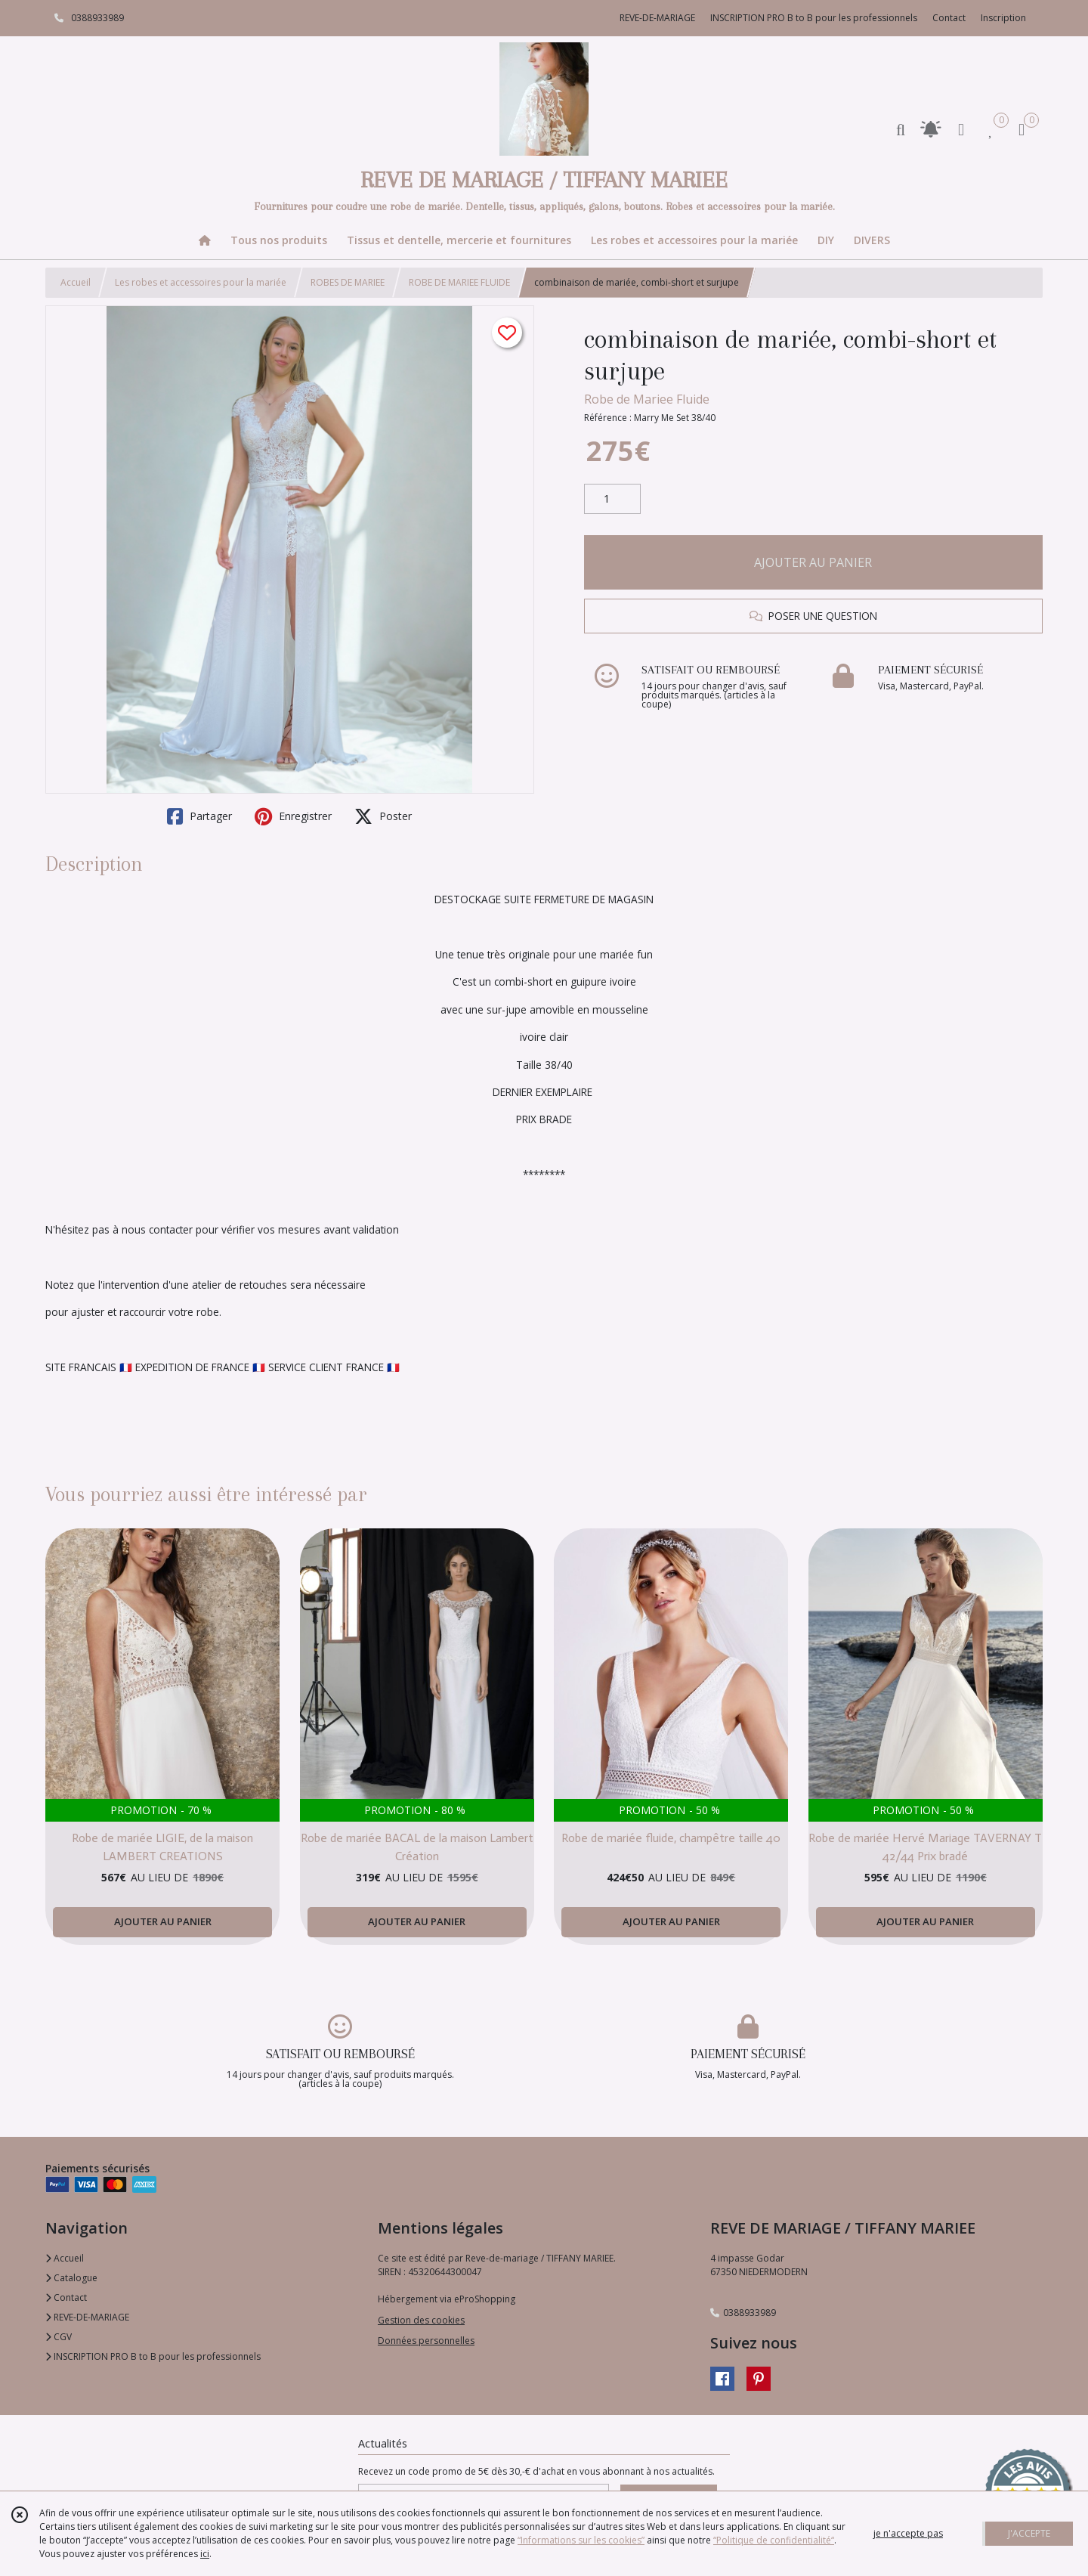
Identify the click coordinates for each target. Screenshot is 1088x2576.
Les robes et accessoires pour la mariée (200, 282)
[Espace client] (961, 128)
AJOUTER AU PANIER (813, 562)
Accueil (75, 282)
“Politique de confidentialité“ (773, 2540)
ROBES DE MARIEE (348, 282)
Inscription (1003, 17)
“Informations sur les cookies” (581, 2540)
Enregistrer (293, 816)
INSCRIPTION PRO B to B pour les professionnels (153, 2356)
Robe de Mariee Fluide (646, 399)
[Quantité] (612, 499)
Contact (949, 17)
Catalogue (71, 2277)
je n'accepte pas (908, 2533)
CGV (58, 2336)
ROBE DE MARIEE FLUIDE (459, 282)
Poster (383, 816)
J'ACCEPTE (1029, 2533)
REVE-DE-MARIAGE (87, 2317)
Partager (199, 816)
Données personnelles (426, 2340)
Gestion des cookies (421, 2320)
